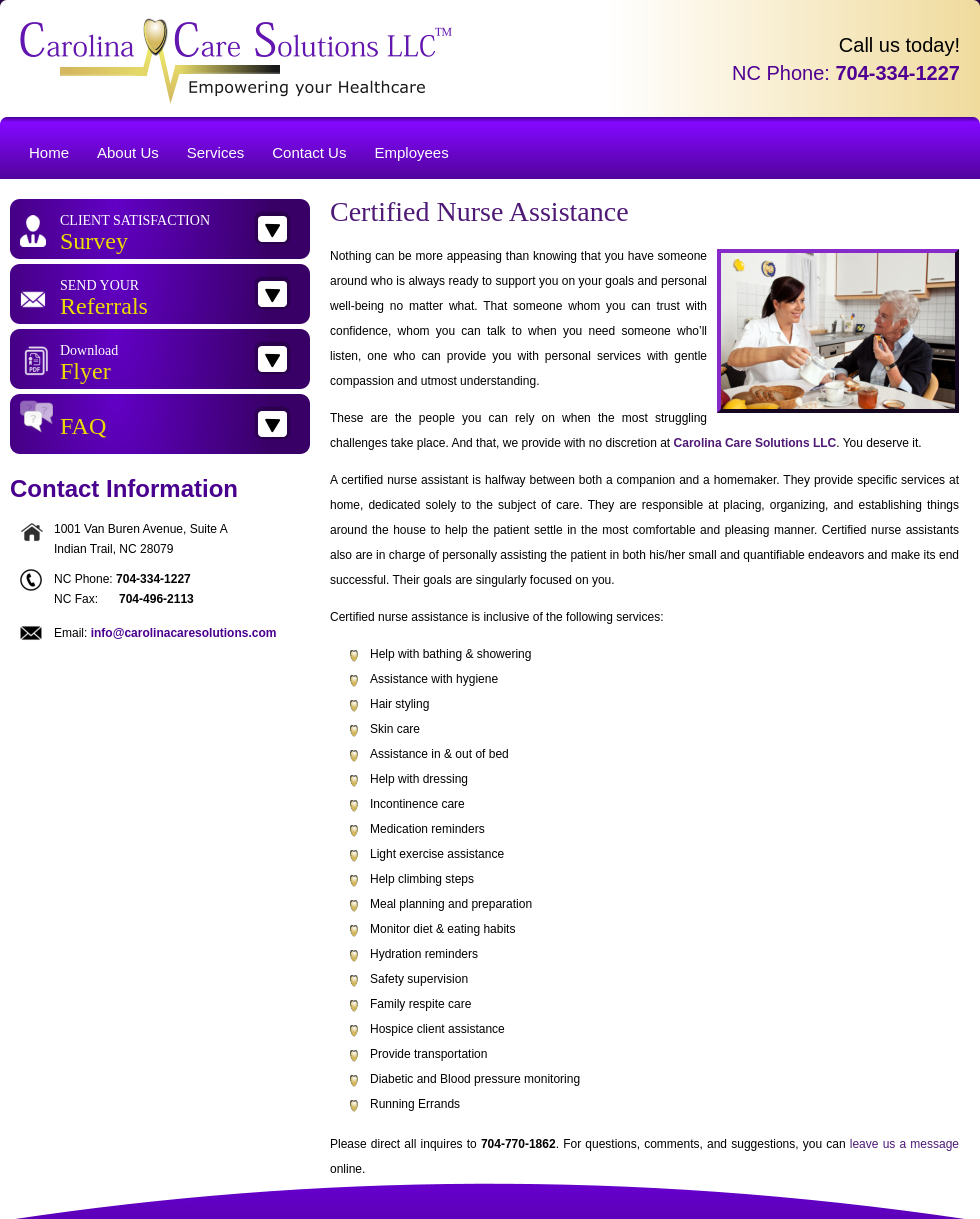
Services (216, 152)
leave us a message (904, 1144)
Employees (411, 152)
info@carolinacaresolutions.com (184, 633)
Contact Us (309, 152)
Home (49, 152)
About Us (128, 152)
